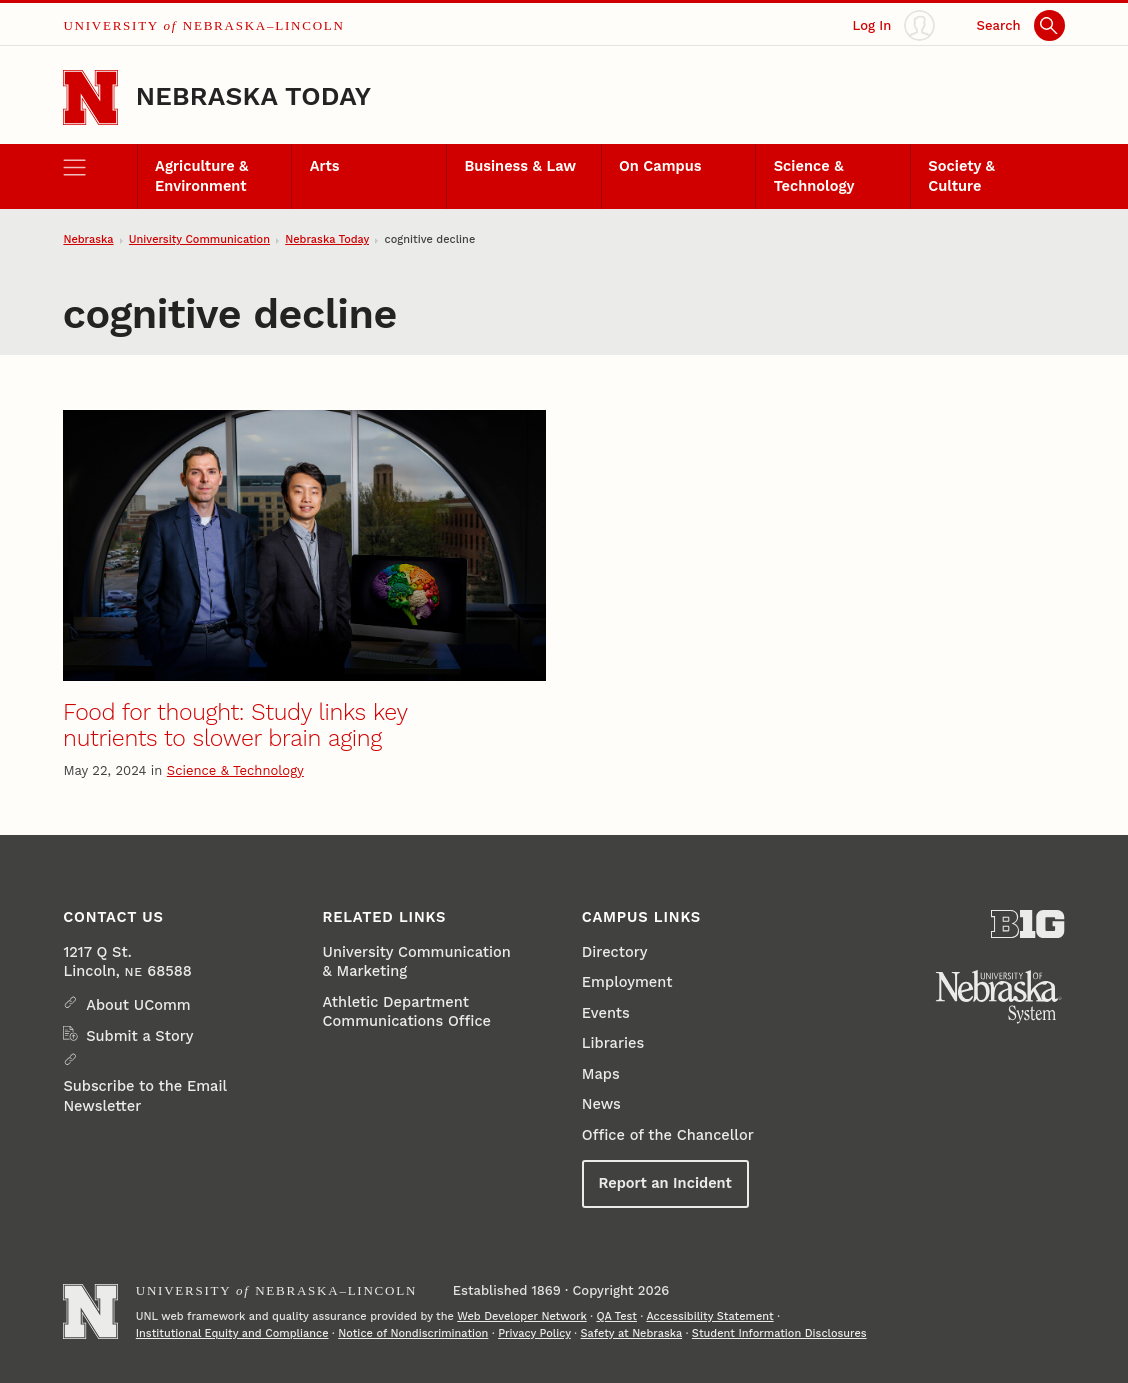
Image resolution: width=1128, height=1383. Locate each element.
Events (606, 1013)
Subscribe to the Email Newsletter (144, 1095)
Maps (601, 1074)
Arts (325, 166)
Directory (615, 952)
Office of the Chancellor (668, 1135)
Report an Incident (664, 1183)
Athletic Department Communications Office (407, 1011)
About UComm (138, 1005)
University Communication (199, 239)
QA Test (616, 1316)
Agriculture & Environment (201, 175)
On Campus (660, 166)
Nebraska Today (253, 96)
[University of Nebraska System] (999, 997)
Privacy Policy (534, 1333)
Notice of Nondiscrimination (413, 1333)
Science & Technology (814, 175)
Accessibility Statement (709, 1316)
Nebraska (88, 239)
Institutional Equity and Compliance (232, 1333)
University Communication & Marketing (417, 961)
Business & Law (520, 166)
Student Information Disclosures (779, 1333)
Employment (627, 982)
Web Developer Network (522, 1316)
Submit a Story (139, 1036)
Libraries (613, 1043)
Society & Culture (961, 175)
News (601, 1104)
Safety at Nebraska (632, 1333)
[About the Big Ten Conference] (1027, 924)
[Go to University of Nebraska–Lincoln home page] (90, 97)
